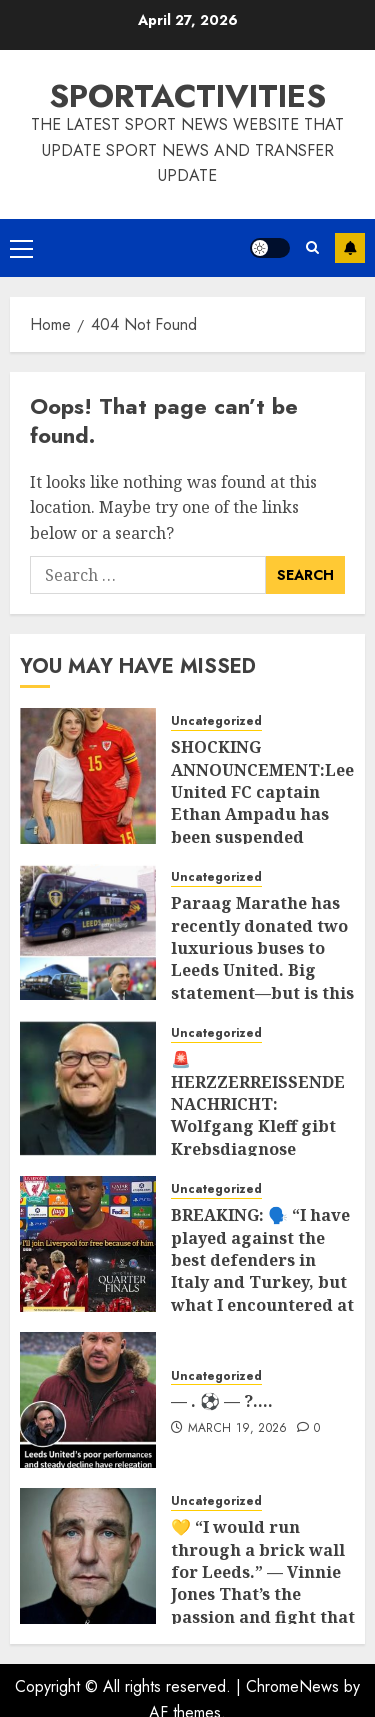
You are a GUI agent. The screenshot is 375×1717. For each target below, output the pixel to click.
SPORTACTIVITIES (187, 96)
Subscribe (350, 248)
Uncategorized (216, 721)
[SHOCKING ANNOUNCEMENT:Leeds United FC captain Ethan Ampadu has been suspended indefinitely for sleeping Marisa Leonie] (88, 776)
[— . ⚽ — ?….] (88, 1400)
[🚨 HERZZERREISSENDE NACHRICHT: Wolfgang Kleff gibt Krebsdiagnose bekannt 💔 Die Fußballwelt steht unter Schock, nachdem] (88, 1088)
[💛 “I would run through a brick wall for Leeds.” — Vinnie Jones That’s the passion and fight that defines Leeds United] (88, 1556)
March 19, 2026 (238, 1429)
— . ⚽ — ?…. (222, 1401)
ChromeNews (292, 1686)
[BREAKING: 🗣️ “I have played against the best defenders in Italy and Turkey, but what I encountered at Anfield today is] (88, 1244)
